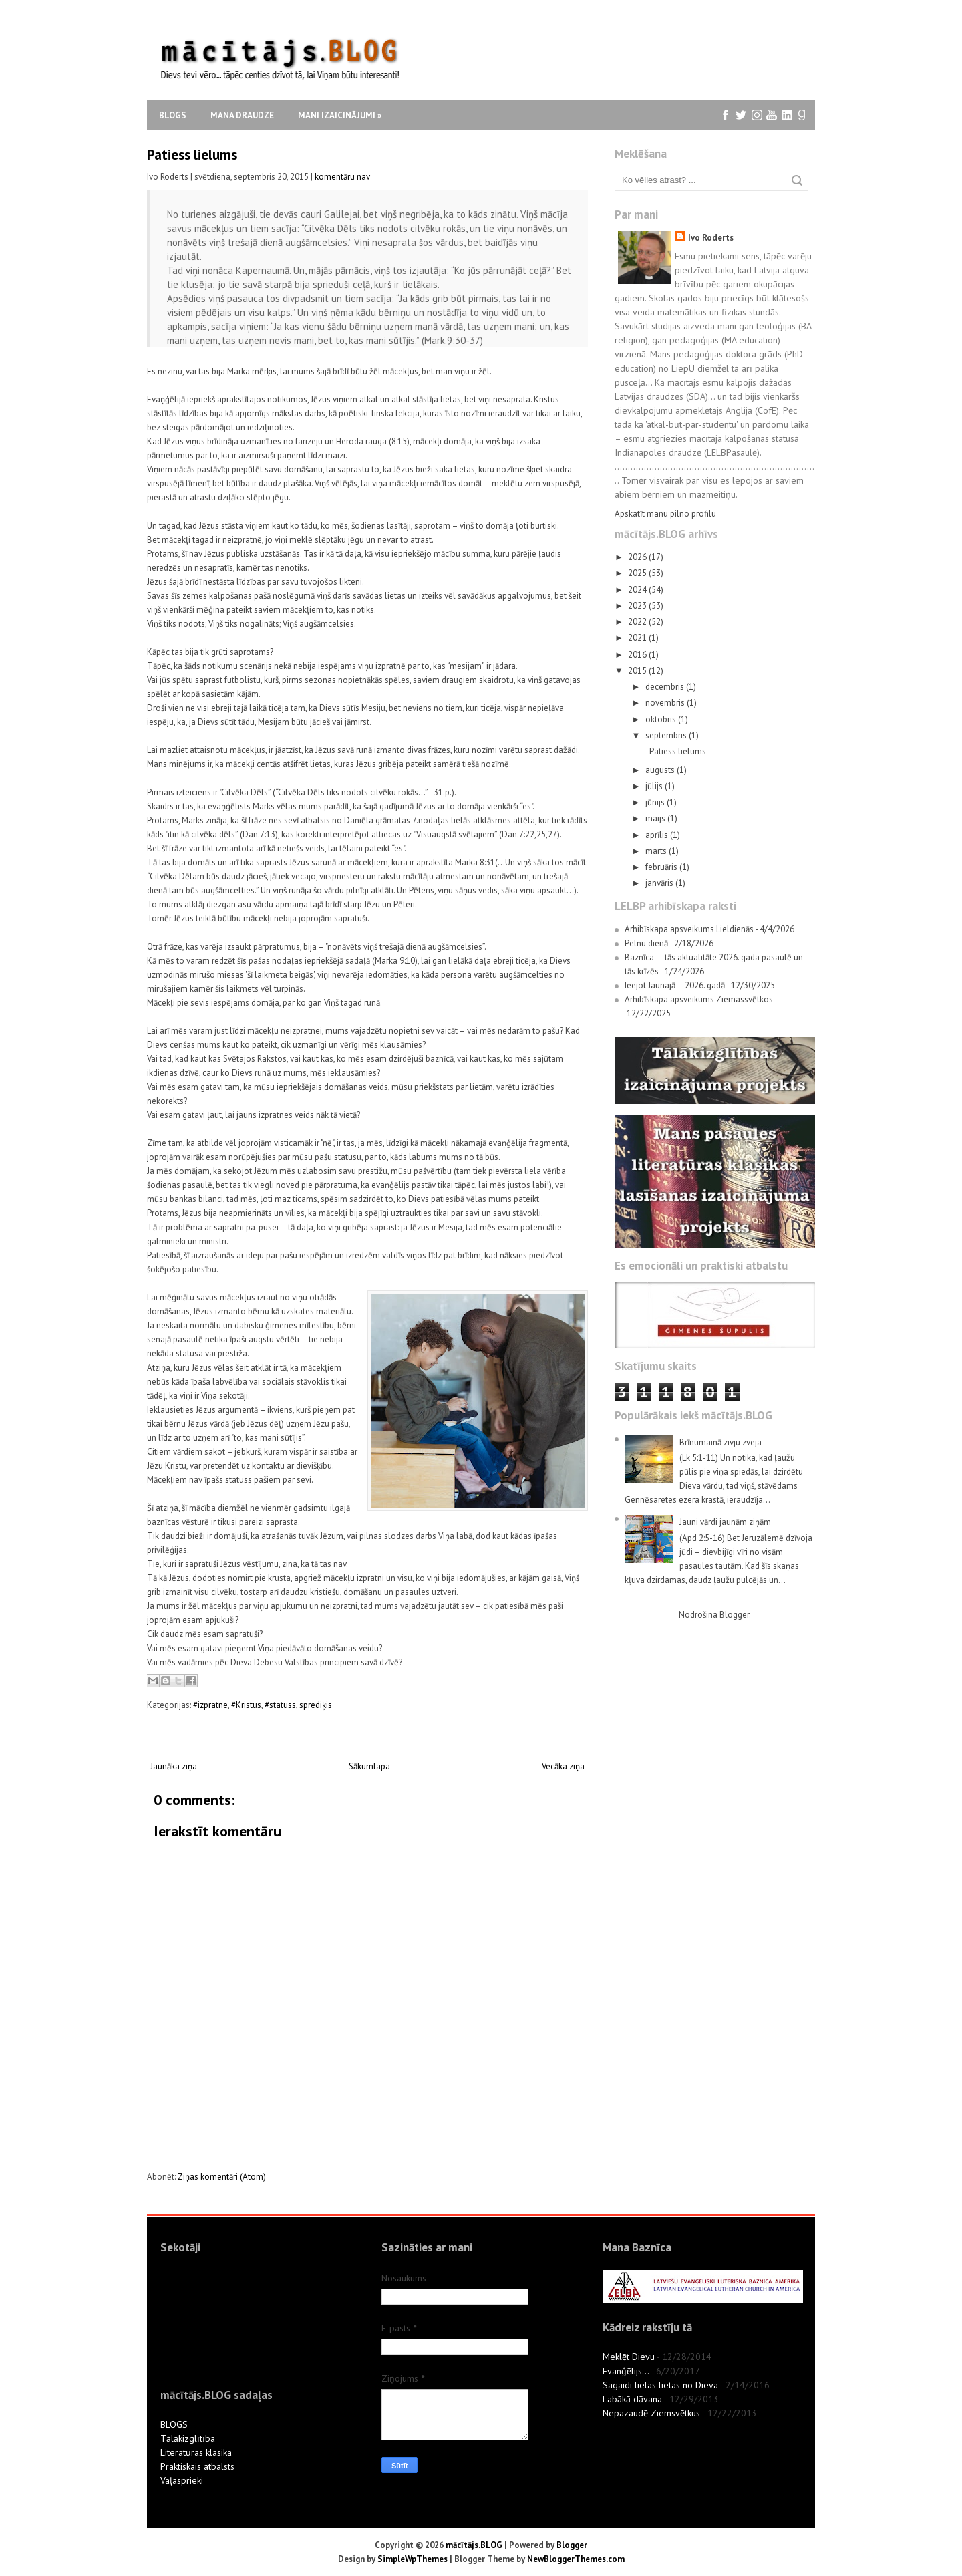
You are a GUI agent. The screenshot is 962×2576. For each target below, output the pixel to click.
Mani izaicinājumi (339, 115)
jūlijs (655, 786)
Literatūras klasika (196, 2452)
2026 (638, 557)
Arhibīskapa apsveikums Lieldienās (689, 929)
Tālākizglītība (187, 2438)
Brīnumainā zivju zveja (720, 1442)
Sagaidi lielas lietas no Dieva (660, 2385)
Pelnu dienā (646, 943)
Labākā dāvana (632, 2399)
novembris (666, 702)
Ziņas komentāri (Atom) (222, 2176)
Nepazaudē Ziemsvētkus (651, 2413)
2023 (638, 605)
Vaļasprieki (181, 2480)
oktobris (661, 719)
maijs (656, 818)
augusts (661, 770)
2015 (638, 670)
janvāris (660, 883)
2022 (638, 621)
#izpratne (210, 1705)
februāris (662, 867)
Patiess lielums (192, 155)
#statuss (280, 1705)
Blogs (172, 115)
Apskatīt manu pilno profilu (665, 513)
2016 (638, 654)
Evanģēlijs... (626, 2371)
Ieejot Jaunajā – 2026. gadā (675, 985)
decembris (665, 686)
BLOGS (174, 2424)
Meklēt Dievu (629, 2357)
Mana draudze (242, 115)
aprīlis (657, 835)
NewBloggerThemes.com (576, 2559)
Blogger (734, 1614)
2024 (638, 589)
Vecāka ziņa (563, 1766)
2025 (638, 573)
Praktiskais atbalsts (197, 2466)
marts (657, 851)
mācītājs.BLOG (474, 2545)
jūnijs (656, 802)
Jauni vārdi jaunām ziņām (725, 1522)
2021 (638, 637)
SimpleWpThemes (412, 2559)
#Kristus (246, 1705)
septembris (667, 735)
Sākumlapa (369, 1766)
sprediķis (315, 1705)
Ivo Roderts (711, 237)
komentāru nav (342, 176)
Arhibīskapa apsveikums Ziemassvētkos (699, 999)
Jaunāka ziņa (173, 1766)
